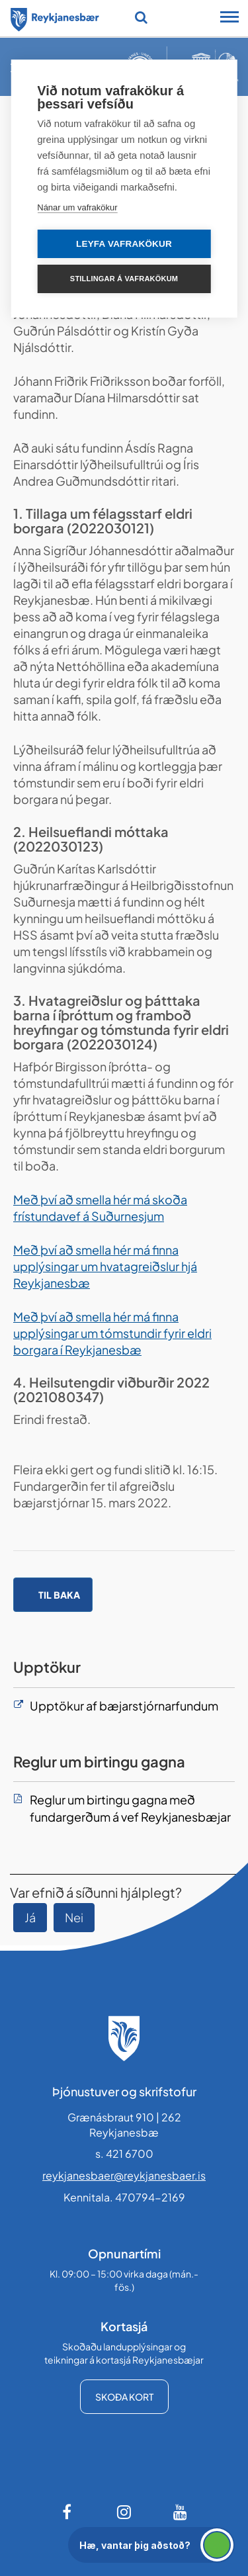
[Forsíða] (55, 17)
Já (30, 1917)
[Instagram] (124, 2511)
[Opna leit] (141, 17)
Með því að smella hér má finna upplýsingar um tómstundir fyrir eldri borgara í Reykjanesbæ (112, 1333)
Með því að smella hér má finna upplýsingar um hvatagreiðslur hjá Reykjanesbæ (105, 1266)
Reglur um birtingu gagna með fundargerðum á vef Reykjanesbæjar (130, 1808)
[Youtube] (180, 2511)
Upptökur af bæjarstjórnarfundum (124, 1705)
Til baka (59, 1595)
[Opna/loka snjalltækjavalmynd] (229, 18)
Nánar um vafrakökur (77, 207)
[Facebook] (68, 2511)
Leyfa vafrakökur (124, 244)
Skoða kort (124, 2397)
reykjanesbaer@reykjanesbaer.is (124, 2175)
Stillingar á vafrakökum (124, 279)
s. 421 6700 (124, 2153)
